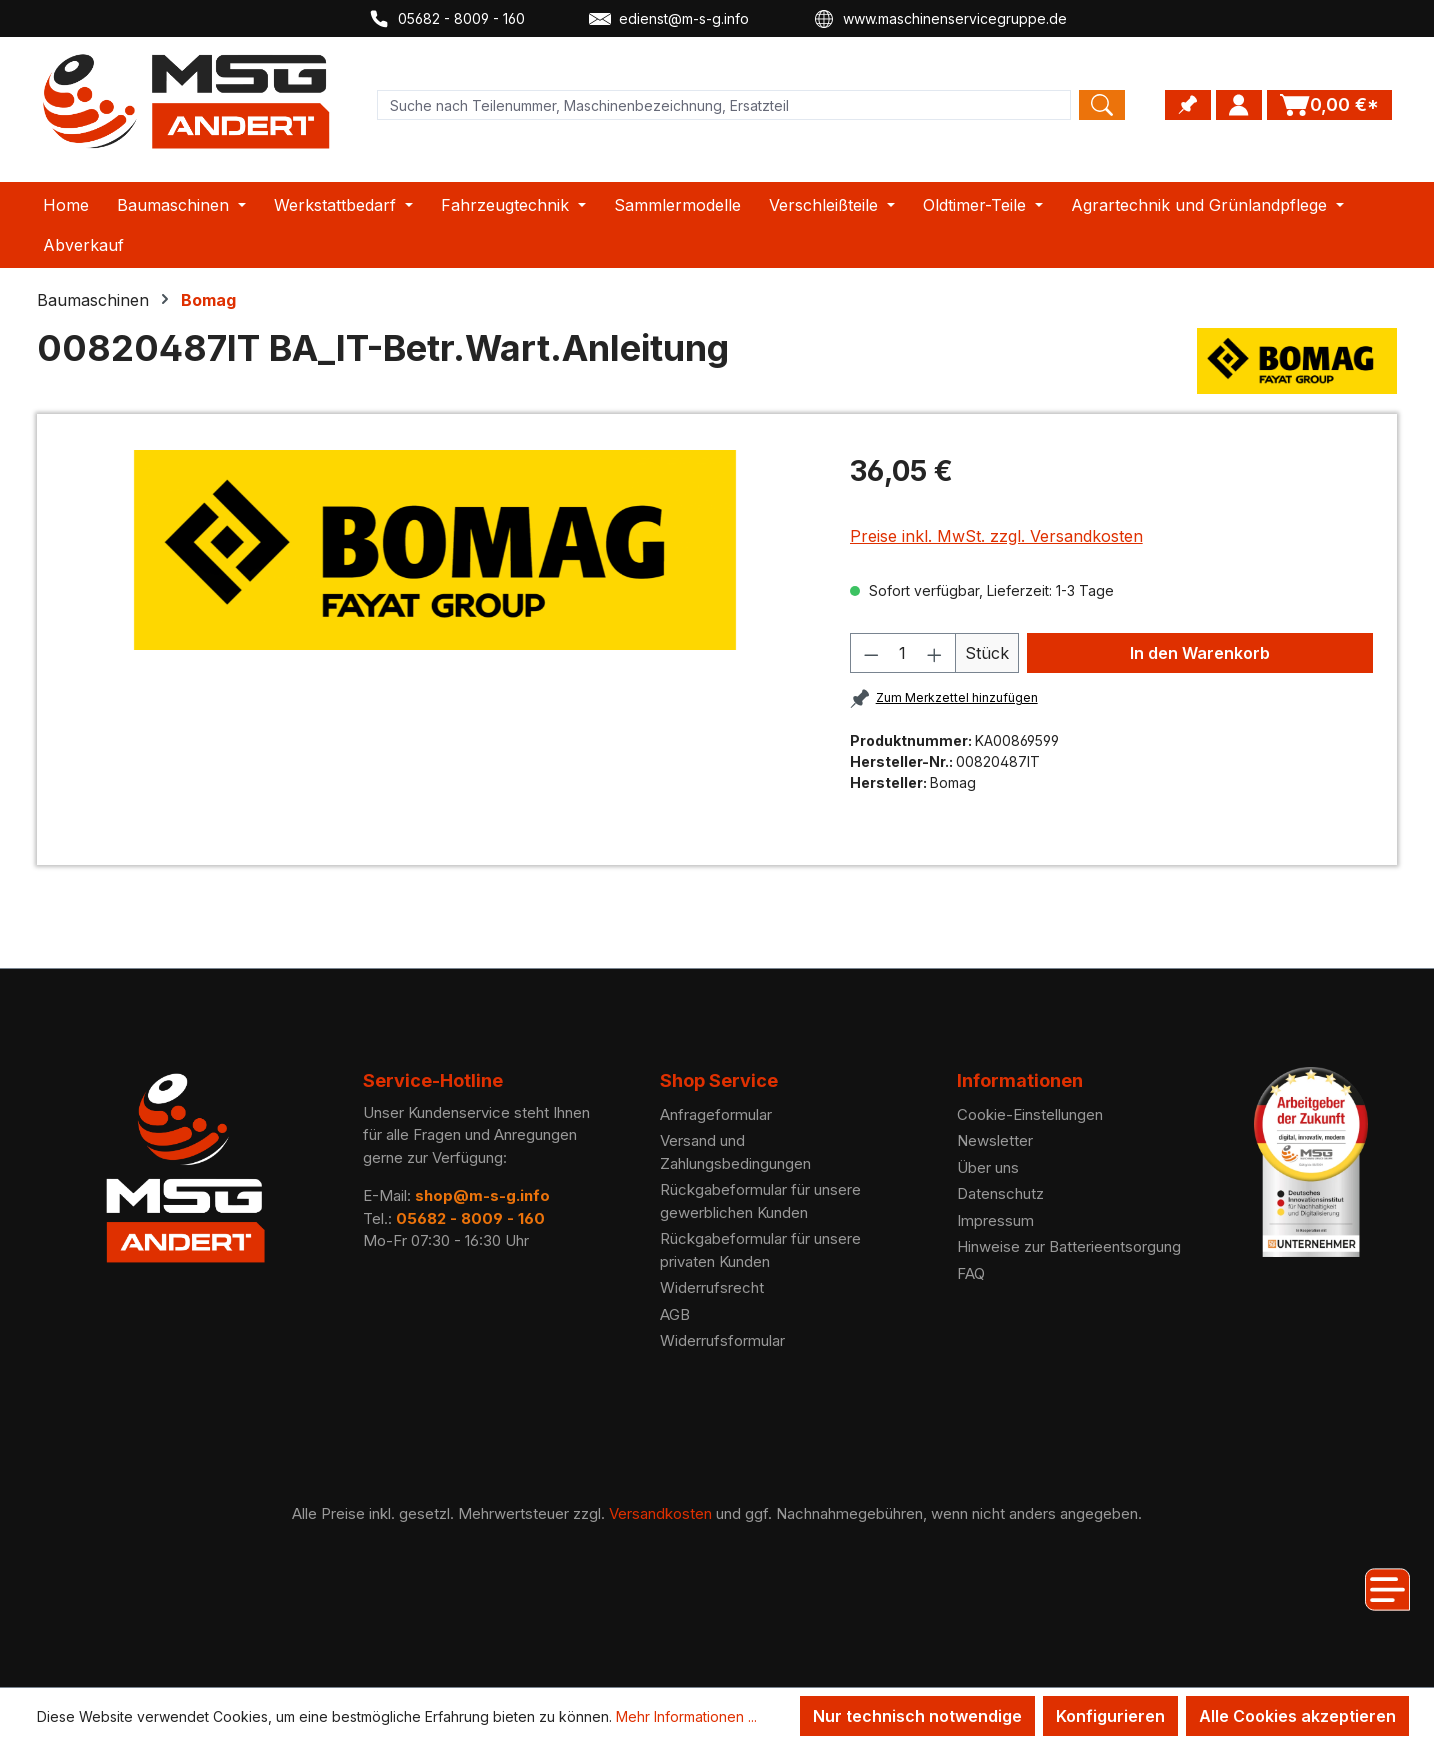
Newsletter (995, 1140)
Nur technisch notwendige (917, 1716)
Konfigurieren (1110, 1716)
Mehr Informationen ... (686, 1716)
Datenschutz (1000, 1193)
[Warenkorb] (1329, 105)
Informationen (1020, 1080)
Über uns (988, 1167)
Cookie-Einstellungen (1030, 1114)
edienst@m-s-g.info (669, 19)
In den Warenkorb (1200, 653)
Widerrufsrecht (712, 1287)
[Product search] (724, 105)
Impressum (995, 1220)
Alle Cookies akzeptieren (1297, 1716)
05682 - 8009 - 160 (446, 19)
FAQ (971, 1273)
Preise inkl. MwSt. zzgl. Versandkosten (996, 536)
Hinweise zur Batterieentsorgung (1069, 1246)
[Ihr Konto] (1239, 105)
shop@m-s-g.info (482, 1195)
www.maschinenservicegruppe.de (940, 19)
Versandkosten (660, 1513)
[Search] (1102, 105)
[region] (435, 550)
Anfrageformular (716, 1114)
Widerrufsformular (722, 1340)
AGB (675, 1314)
